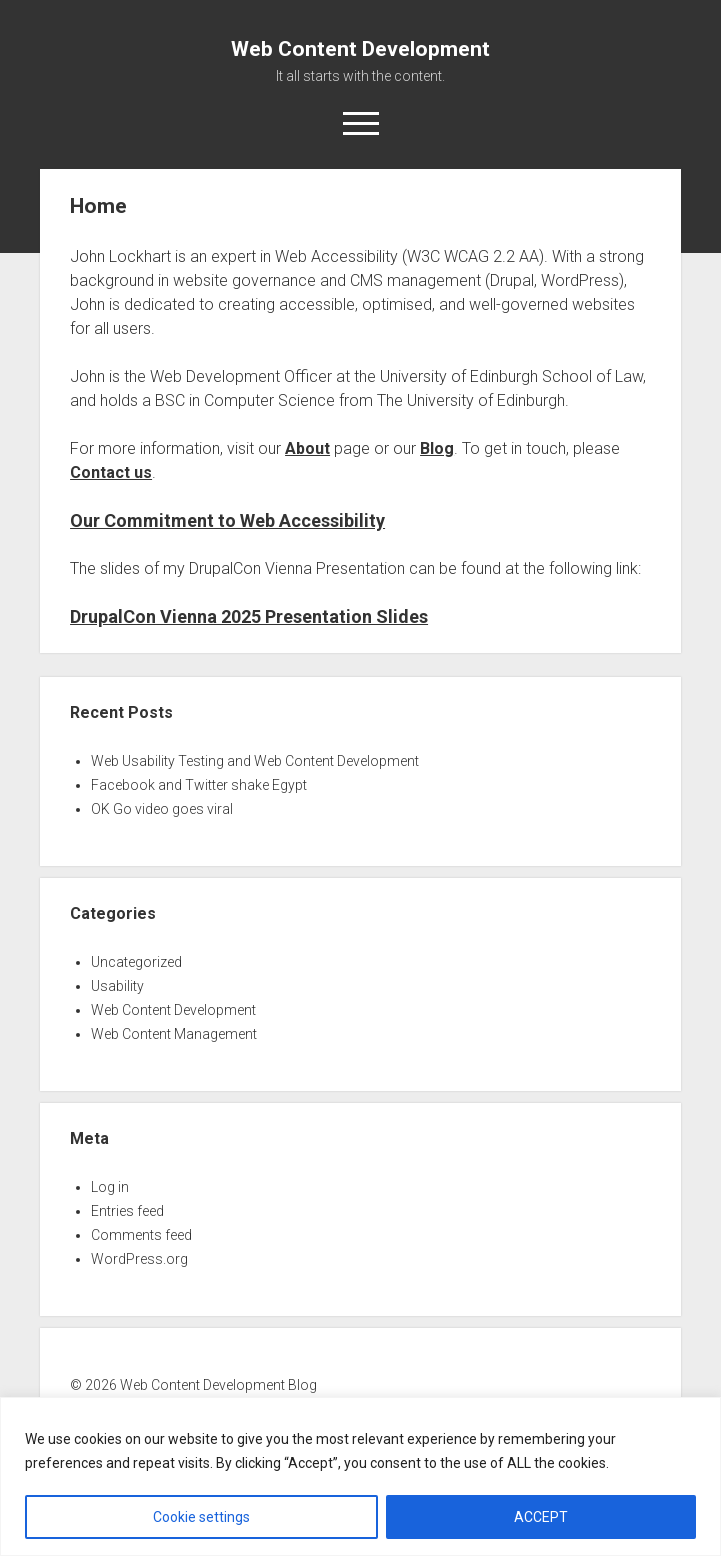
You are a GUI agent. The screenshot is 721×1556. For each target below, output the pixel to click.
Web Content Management (174, 1034)
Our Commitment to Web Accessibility (227, 520)
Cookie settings (201, 1517)
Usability (117, 986)
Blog (437, 448)
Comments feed (141, 1235)
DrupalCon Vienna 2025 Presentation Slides (249, 616)
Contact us (111, 472)
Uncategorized (136, 962)
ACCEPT (541, 1517)
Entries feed (127, 1211)
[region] (360, 1476)
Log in (110, 1187)
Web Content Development (360, 49)
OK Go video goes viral (162, 809)
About (307, 448)
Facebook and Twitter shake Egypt (199, 785)
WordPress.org (139, 1259)
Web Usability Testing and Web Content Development (255, 761)
